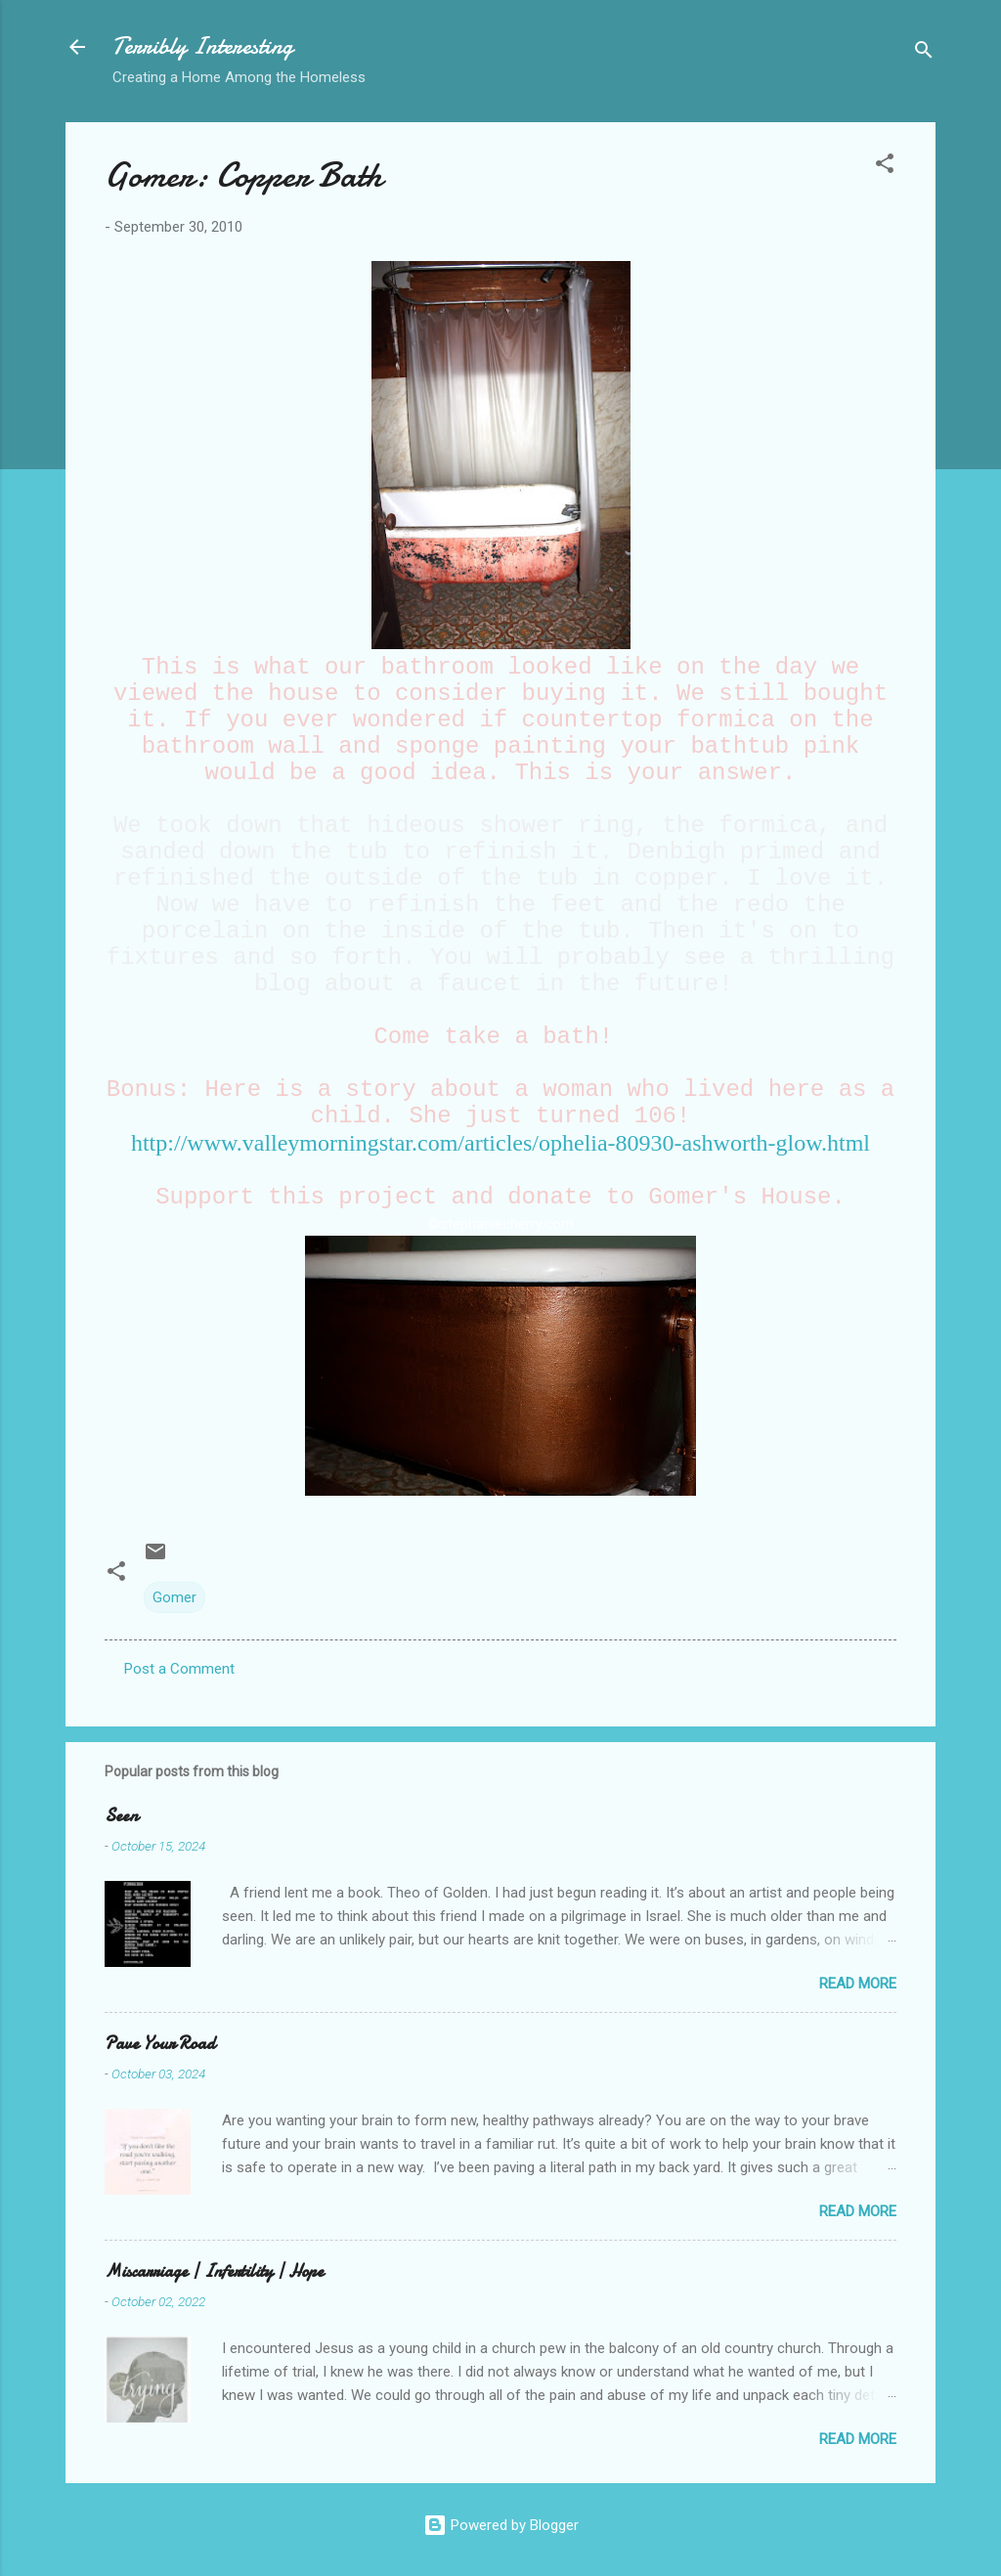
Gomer (174, 1597)
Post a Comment (179, 1669)
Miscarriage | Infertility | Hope (214, 2271)
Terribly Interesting (202, 46)
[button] (884, 167)
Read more (857, 1983)
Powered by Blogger (501, 2525)
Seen (121, 1816)
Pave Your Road (160, 2043)
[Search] (924, 53)
